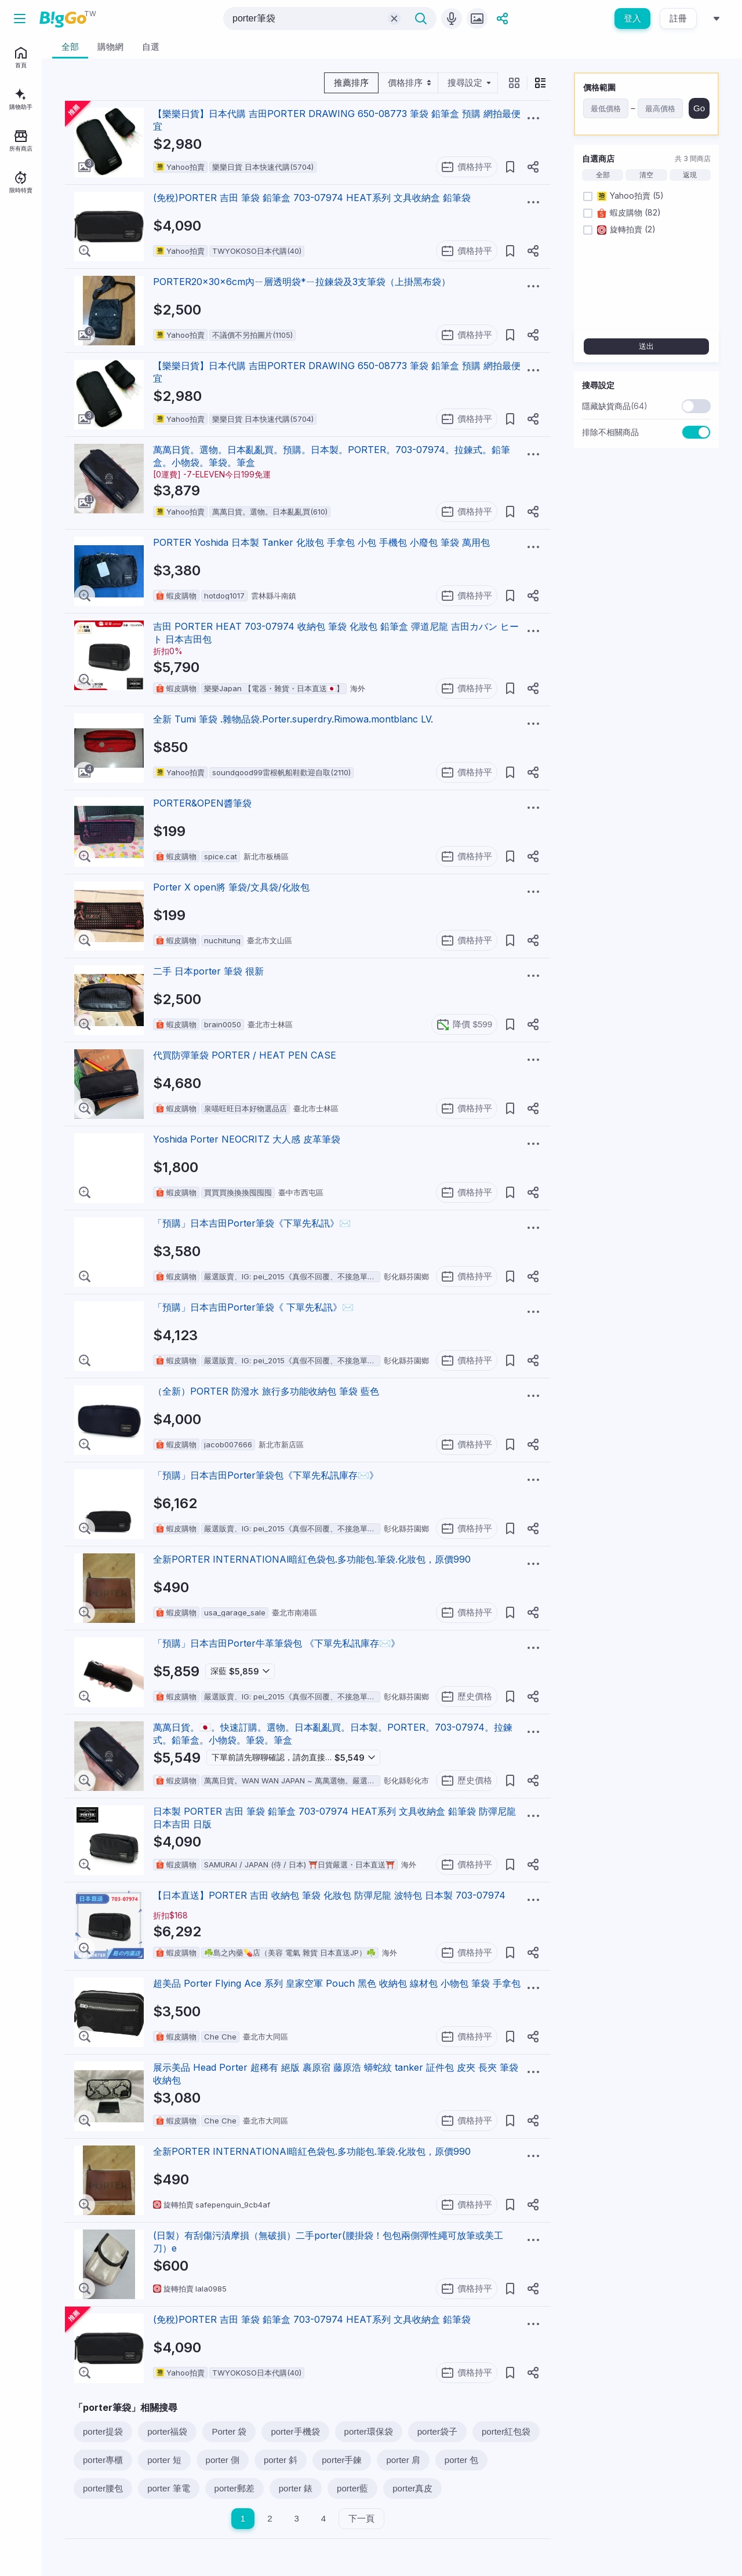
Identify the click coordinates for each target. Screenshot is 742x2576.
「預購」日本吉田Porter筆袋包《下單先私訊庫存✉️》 (266, 1475)
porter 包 (461, 2460)
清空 (646, 175)
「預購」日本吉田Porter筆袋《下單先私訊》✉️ (252, 1223)
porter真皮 (412, 2488)
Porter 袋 (229, 2431)
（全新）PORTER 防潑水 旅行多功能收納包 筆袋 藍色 (266, 1391)
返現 (690, 175)
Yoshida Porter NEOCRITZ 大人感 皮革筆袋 (246, 1139)
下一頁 (361, 2518)
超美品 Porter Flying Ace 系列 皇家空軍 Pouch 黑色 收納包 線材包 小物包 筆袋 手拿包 (337, 1983)
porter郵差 (234, 2488)
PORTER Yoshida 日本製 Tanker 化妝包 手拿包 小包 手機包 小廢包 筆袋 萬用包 (321, 542)
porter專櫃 (103, 2460)
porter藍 (352, 2488)
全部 (603, 175)
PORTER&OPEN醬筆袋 (202, 803)
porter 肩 (403, 2460)
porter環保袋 (368, 2431)
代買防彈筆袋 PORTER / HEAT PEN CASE (244, 1055)
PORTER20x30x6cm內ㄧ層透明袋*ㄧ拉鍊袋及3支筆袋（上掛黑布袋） (301, 281)
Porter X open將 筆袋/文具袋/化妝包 (231, 887)
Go (699, 108)
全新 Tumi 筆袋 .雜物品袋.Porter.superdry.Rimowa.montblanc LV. (293, 719)
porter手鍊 (342, 2460)
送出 (646, 346)
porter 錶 (295, 2488)
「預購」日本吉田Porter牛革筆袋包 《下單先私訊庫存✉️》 (276, 1643)
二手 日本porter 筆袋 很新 (208, 971)
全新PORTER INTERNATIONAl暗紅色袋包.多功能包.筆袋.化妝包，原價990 (312, 1559)
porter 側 (222, 2460)
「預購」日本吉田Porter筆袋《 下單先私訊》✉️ (253, 1307)
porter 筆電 (168, 2488)
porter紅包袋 (506, 2431)
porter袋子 (437, 2431)
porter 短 (164, 2460)
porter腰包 (103, 2488)
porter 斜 (280, 2460)
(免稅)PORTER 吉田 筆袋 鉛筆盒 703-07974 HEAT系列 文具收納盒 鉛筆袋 (312, 197)
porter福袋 (167, 2431)
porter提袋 (103, 2431)
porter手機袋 (295, 2431)
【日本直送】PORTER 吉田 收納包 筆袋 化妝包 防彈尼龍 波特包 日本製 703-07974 (329, 1895)
